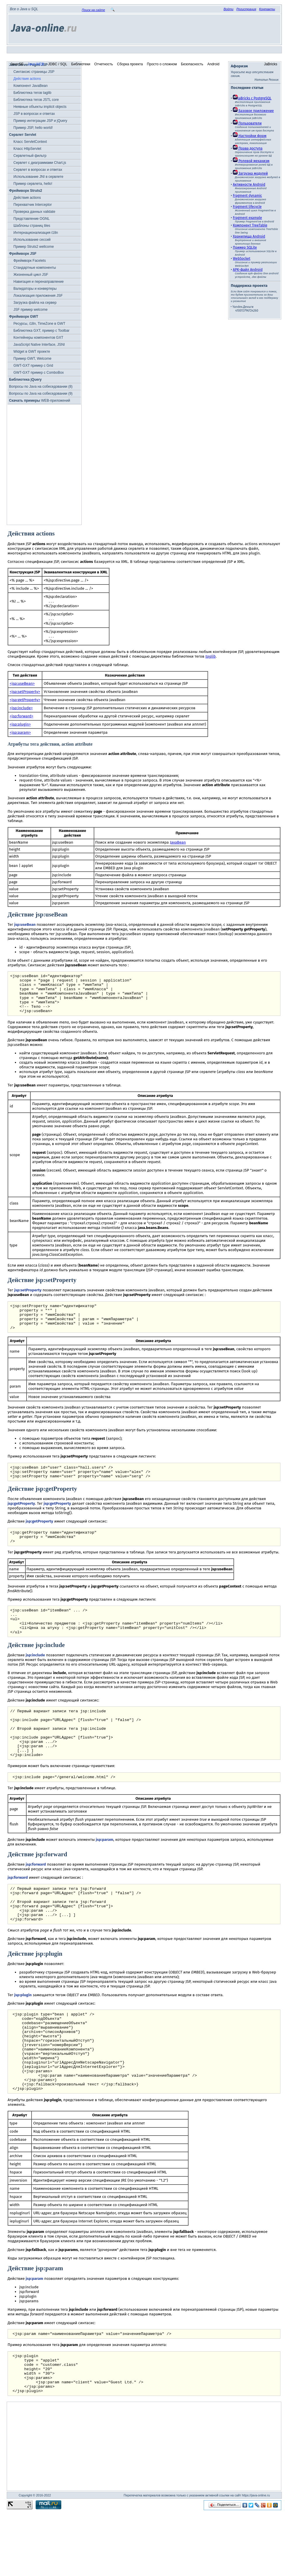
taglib (210, 656)
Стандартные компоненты (34, 268)
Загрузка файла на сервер (35, 303)
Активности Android (249, 184)
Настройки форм (249, 136)
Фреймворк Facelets (29, 261)
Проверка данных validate (34, 212)
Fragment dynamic (247, 196)
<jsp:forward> (21, 716)
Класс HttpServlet (27, 149)
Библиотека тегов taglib (32, 93)
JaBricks (270, 64)
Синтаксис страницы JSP (33, 72)
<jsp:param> (20, 732)
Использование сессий (31, 240)
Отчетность (103, 64)
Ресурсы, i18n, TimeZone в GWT (39, 324)
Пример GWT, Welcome (32, 359)
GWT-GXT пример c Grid (33, 366)
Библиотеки (80, 64)
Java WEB (36, 64)
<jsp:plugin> (20, 724)
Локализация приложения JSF (38, 296)
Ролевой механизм (251, 161)
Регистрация (246, 9)
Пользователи (247, 123)
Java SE (17, 64)
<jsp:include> (21, 708)
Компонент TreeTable (250, 225)
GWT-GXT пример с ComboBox (38, 372)
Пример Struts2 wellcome (33, 247)
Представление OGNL (31, 219)
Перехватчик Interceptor (32, 205)
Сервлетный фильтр (29, 156)
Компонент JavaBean (30, 86)
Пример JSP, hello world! (33, 128)
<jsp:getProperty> (25, 700)
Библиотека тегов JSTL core (36, 100)
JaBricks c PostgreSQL (252, 98)
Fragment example (247, 218)
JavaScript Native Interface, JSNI (39, 345)
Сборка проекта (130, 64)
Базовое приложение (253, 111)
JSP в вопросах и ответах (34, 114)
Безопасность (192, 64)
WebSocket (241, 259)
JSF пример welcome (30, 310)
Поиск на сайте (93, 10)
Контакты (267, 9)
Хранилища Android (249, 236)
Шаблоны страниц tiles (31, 226)
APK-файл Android (248, 270)
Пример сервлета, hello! (32, 184)
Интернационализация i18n (35, 233)
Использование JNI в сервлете (38, 177)
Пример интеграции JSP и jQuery (40, 121)
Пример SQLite (245, 247)
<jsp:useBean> (22, 683)
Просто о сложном (162, 64)
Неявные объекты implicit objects (40, 107)
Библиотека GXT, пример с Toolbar (41, 331)
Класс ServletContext (30, 142)
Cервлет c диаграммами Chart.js (39, 163)
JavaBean (178, 842)
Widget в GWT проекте (31, 352)
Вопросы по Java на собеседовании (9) (41, 393)
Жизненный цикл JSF (30, 275)
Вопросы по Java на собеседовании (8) (41, 386)
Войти (228, 9)
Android (213, 64)
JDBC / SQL (57, 64)
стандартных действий (62, 651)
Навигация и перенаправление (38, 282)
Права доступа (248, 148)
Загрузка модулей (250, 173)
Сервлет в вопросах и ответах (37, 170)
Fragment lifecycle (247, 207)
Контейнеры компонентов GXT (38, 338)
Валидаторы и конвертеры (35, 289)
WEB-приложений (39, 400)
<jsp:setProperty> (25, 691)
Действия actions (27, 79)
